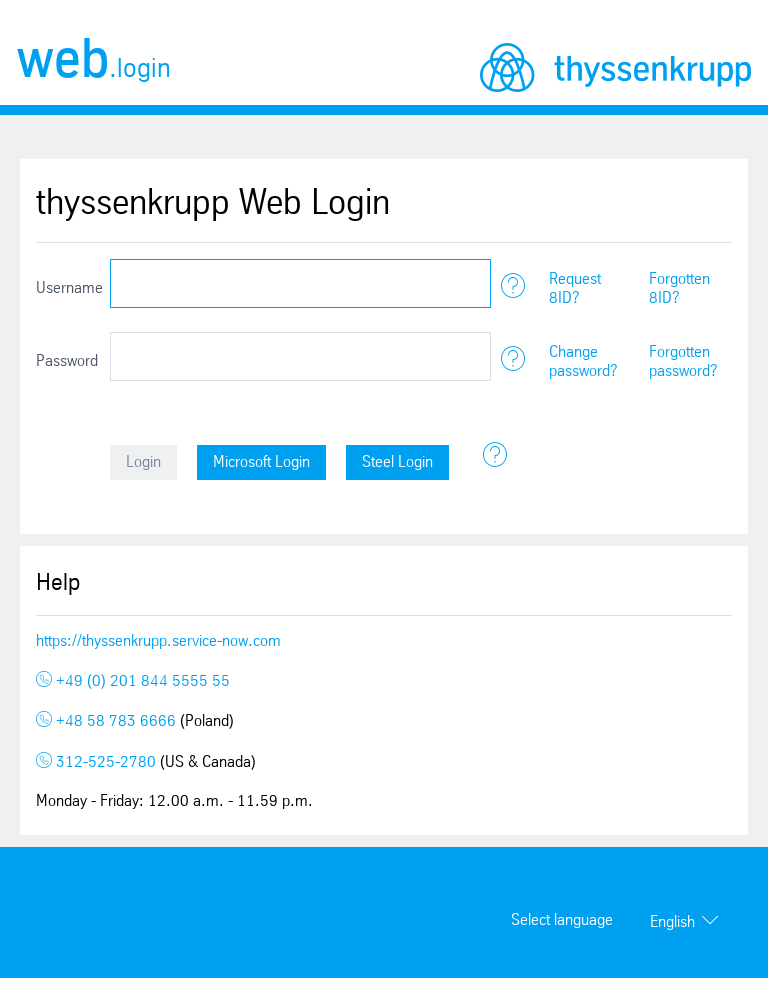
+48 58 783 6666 (108, 721)
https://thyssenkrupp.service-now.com (158, 641)
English (672, 922)
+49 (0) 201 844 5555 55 (133, 681)
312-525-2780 (98, 762)
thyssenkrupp (615, 67)
